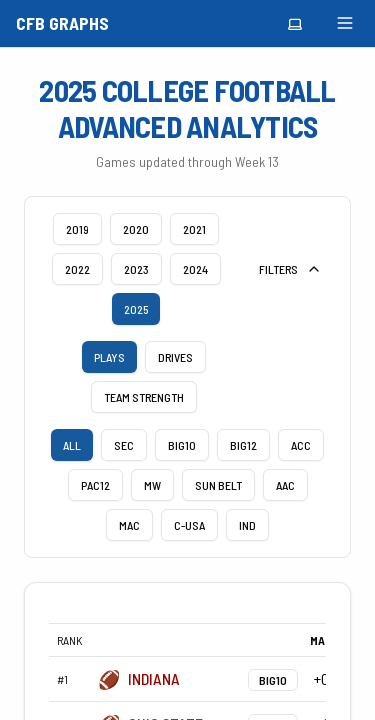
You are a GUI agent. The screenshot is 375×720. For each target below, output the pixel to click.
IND (247, 525)
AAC (285, 485)
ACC (301, 445)
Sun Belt (218, 485)
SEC (124, 445)
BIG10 (182, 445)
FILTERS (290, 269)
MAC (129, 525)
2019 (77, 229)
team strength (144, 397)
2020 (136, 229)
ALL (72, 445)
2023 (136, 269)
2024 (195, 269)
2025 (136, 309)
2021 (194, 229)
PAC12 (95, 485)
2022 (77, 269)
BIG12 (243, 445)
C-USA (189, 525)
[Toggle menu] (345, 23)
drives (175, 357)
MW (152, 485)
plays (109, 357)
